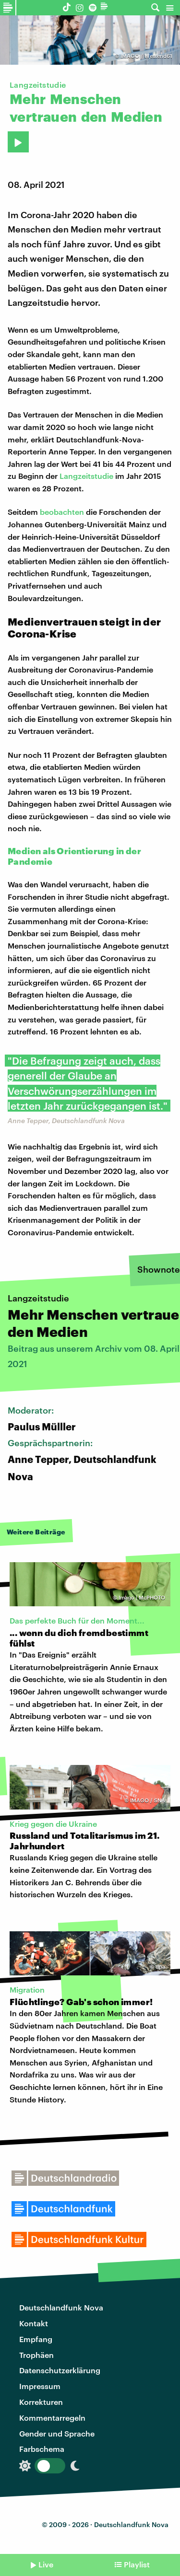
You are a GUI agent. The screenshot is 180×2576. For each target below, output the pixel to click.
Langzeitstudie (86, 475)
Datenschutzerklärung (59, 2370)
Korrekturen (41, 2401)
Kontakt (33, 2323)
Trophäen (36, 2354)
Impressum (39, 2385)
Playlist (137, 2564)
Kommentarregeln (52, 2417)
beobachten (62, 511)
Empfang (35, 2339)
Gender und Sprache (57, 2433)
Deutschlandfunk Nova (61, 2307)
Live (45, 2564)
